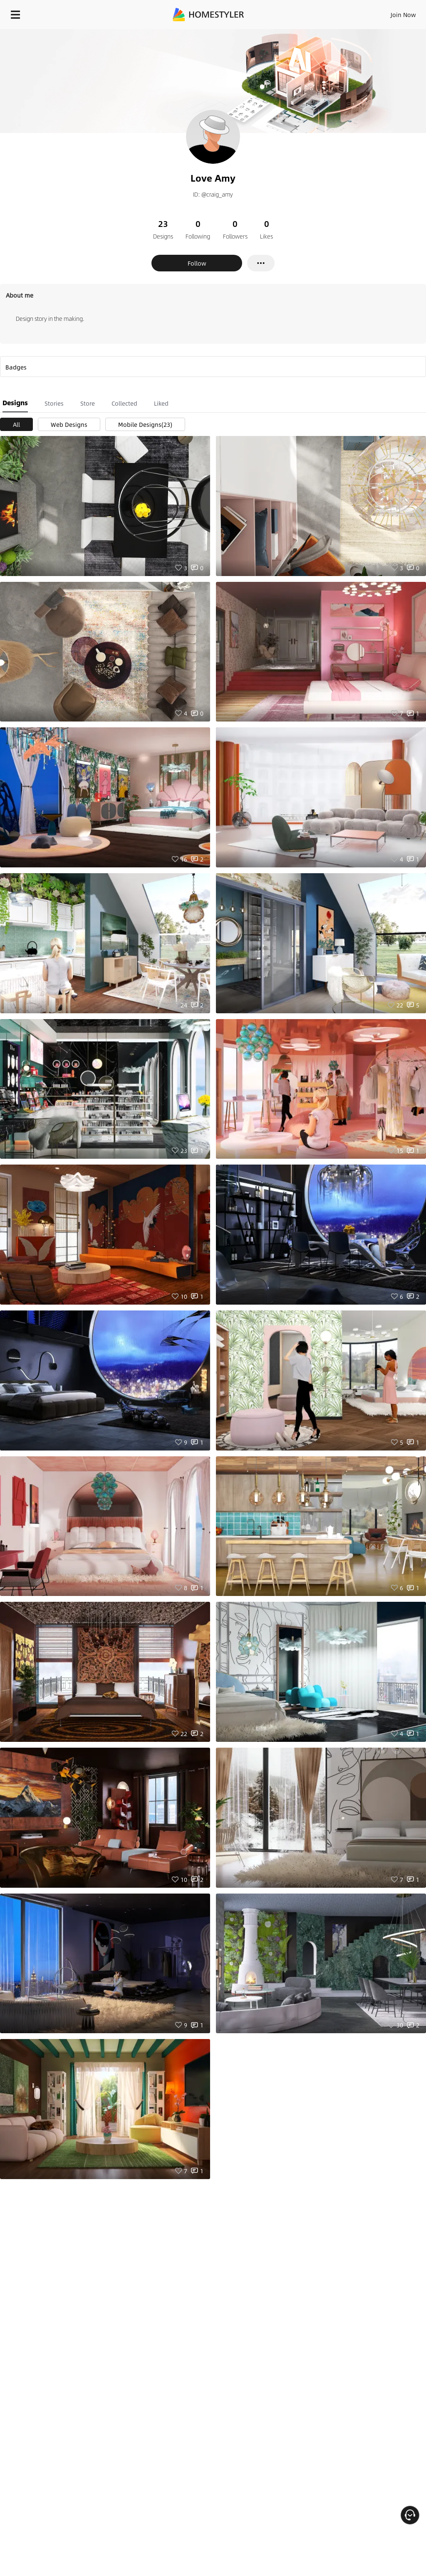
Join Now (403, 14)
